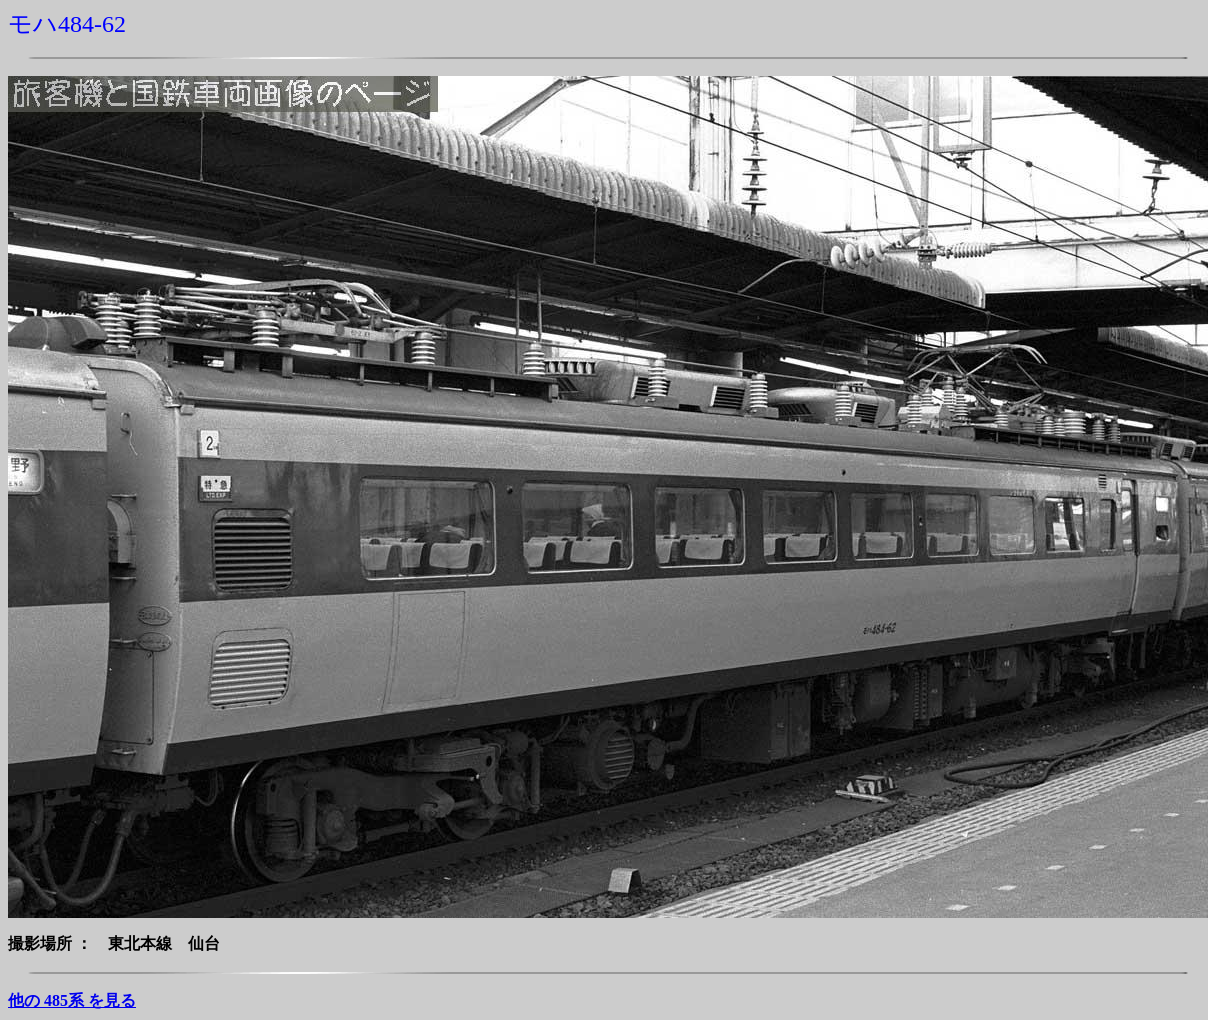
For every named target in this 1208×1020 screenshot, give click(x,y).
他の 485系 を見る (72, 1000)
